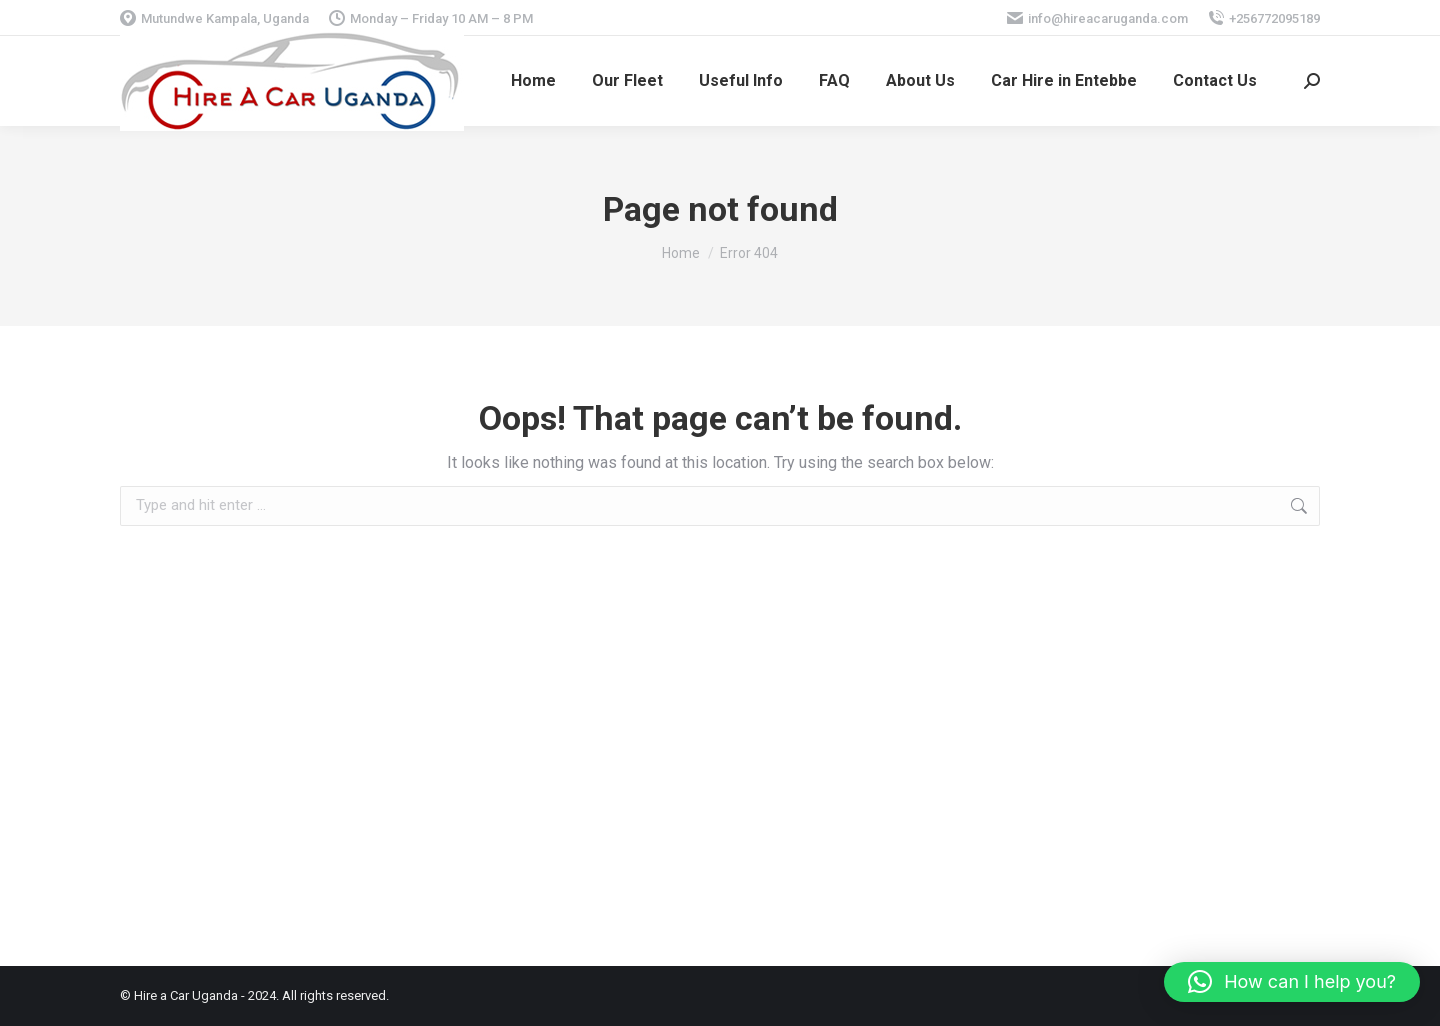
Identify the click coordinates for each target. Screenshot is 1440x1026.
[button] (1292, 982)
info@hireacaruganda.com (1097, 18)
